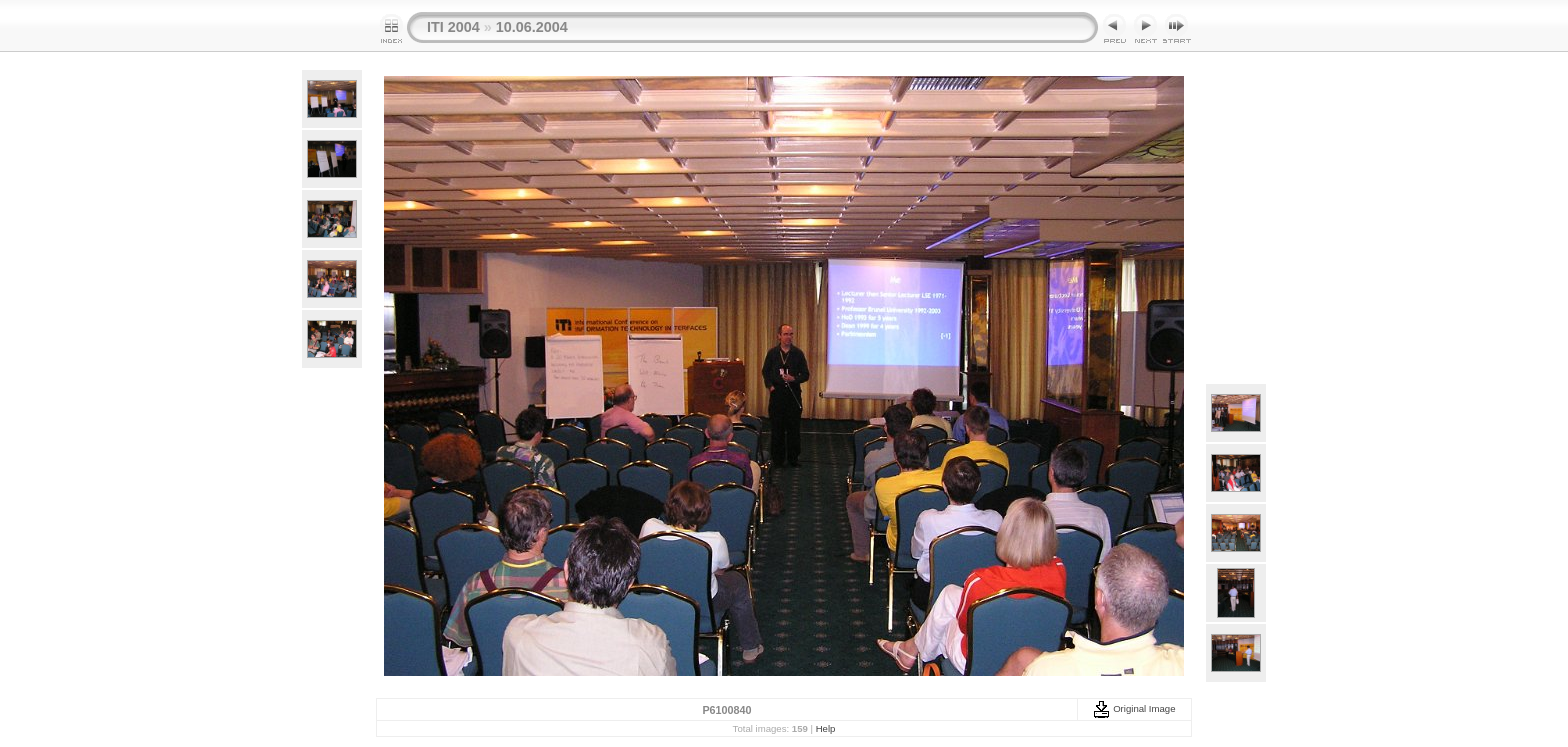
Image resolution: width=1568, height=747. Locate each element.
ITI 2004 (453, 27)
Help (826, 728)
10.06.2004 (532, 27)
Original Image (1134, 708)
